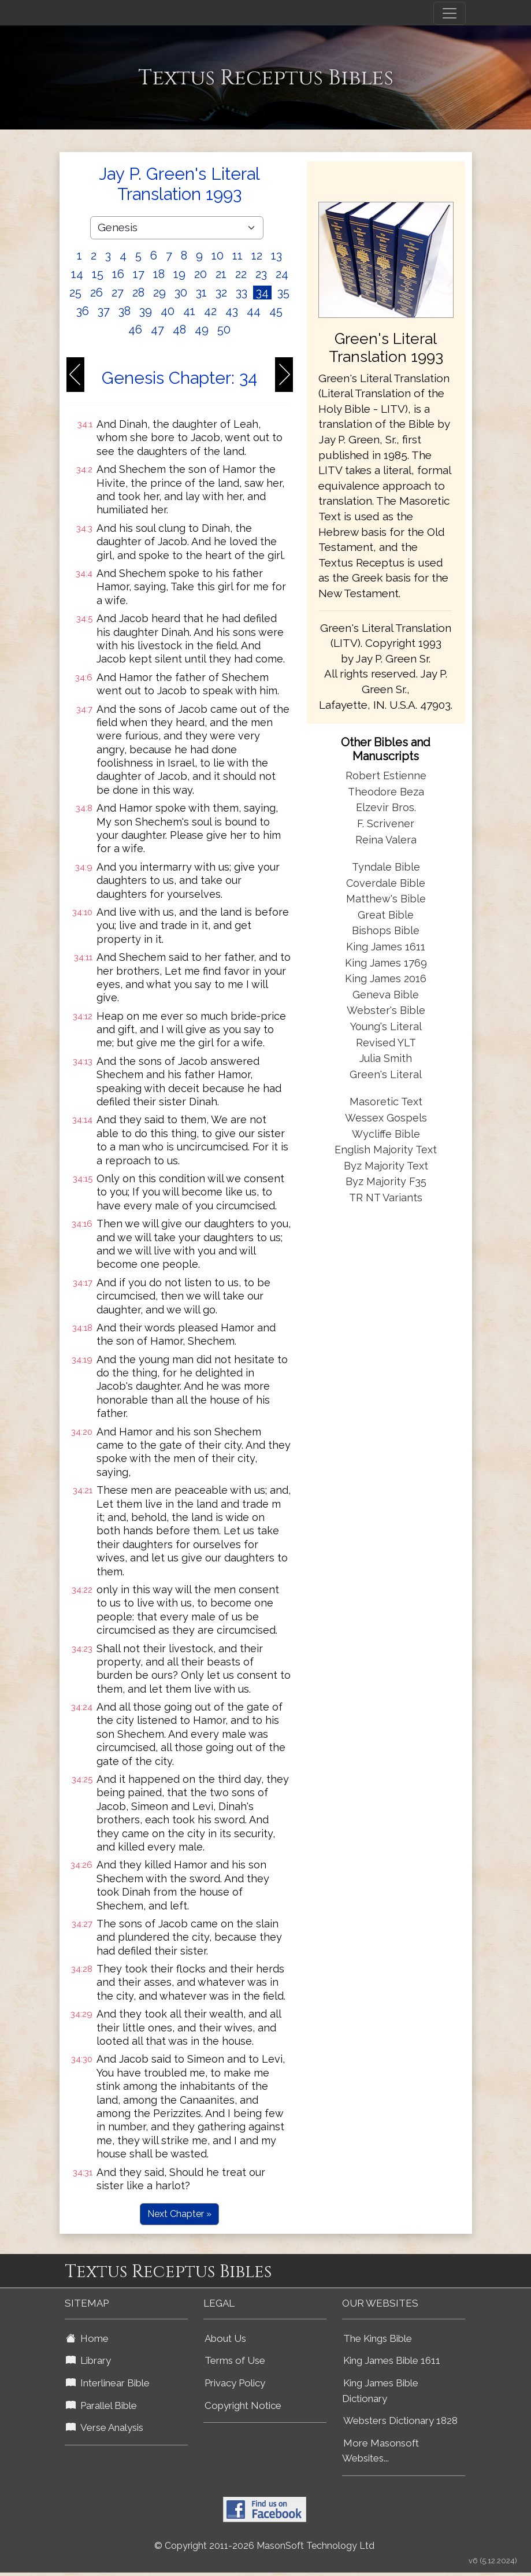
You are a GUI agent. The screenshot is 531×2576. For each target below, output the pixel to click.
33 (241, 292)
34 (262, 292)
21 (221, 274)
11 (237, 255)
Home (87, 2338)
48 (179, 329)
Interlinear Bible (108, 2383)
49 (201, 329)
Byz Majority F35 (386, 1181)
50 (223, 329)
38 (124, 311)
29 (159, 292)
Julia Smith (385, 1058)
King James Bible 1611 (391, 2360)
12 (256, 255)
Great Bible (386, 915)
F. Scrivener (385, 823)
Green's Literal (386, 1074)
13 (276, 255)
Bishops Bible (385, 930)
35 (283, 292)
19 (179, 274)
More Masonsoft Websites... (380, 2450)
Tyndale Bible (386, 867)
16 (118, 274)
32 (221, 292)
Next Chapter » (179, 2213)
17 (138, 274)
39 (145, 311)
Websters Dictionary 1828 (400, 2420)
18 (159, 274)
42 (210, 311)
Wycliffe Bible (386, 1134)
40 (167, 311)
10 (217, 255)
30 (181, 292)
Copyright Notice (243, 2405)
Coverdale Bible (385, 883)
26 (96, 292)
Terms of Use (235, 2360)
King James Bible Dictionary (380, 2390)
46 (135, 329)
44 (253, 311)
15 (97, 274)
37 (104, 311)
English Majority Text (386, 1149)
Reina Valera (386, 840)
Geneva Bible (385, 995)
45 (275, 311)
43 (231, 311)
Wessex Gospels (386, 1118)
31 (201, 292)
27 (118, 292)
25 (75, 292)
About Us (225, 2338)
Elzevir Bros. (386, 807)
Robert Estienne (386, 775)
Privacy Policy (235, 2383)
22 (241, 274)
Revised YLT (386, 1043)
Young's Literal (386, 1026)
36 (82, 311)
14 (77, 274)
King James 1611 (385, 947)
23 (261, 274)
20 (200, 274)
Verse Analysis (104, 2427)
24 (282, 274)
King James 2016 (385, 978)
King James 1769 (386, 963)
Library (88, 2360)
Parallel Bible (101, 2405)
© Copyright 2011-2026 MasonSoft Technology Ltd (264, 2545)
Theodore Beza (386, 792)
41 (189, 311)
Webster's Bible (386, 1010)
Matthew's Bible (386, 899)
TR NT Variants (385, 1197)
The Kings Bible (377, 2338)
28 (138, 292)
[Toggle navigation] (449, 13)
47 (157, 329)
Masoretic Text (386, 1101)
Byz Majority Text (386, 1166)
